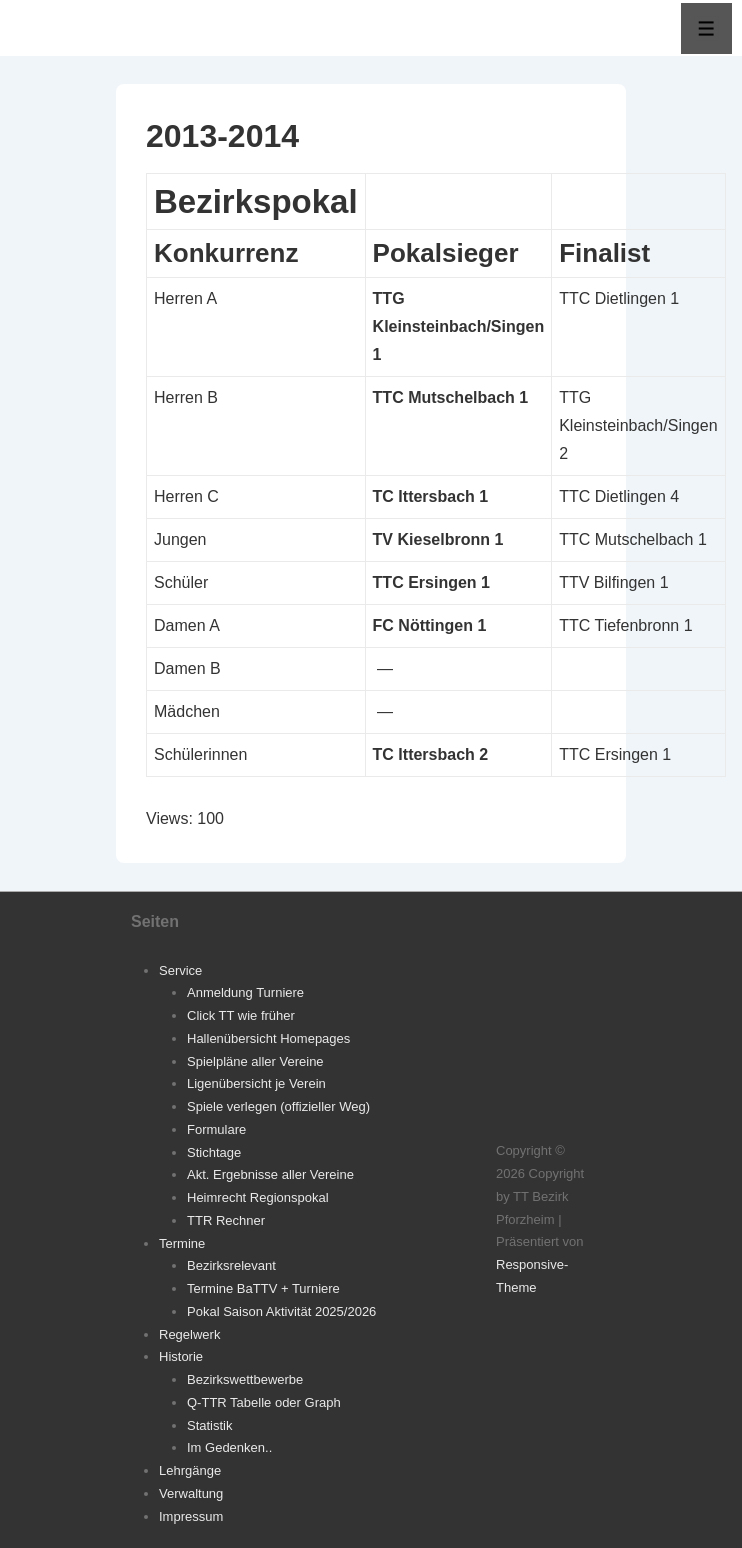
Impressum (191, 1516)
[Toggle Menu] (706, 28)
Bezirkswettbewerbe (245, 1379)
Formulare (216, 1129)
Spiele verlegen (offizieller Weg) (278, 1106)
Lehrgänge (190, 1470)
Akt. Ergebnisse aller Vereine (270, 1174)
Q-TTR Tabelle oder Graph (264, 1402)
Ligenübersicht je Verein (256, 1083)
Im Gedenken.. (229, 1447)
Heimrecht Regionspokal (258, 1197)
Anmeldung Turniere (245, 992)
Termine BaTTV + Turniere (263, 1288)
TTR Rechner (226, 1220)
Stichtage (214, 1152)
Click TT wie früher (241, 1015)
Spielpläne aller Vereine (255, 1061)
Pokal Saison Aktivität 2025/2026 (281, 1311)
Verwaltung (191, 1493)
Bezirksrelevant (231, 1265)
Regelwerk (189, 1334)
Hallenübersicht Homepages (268, 1038)
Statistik (210, 1425)
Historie (181, 1356)
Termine (182, 1243)
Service (180, 970)
